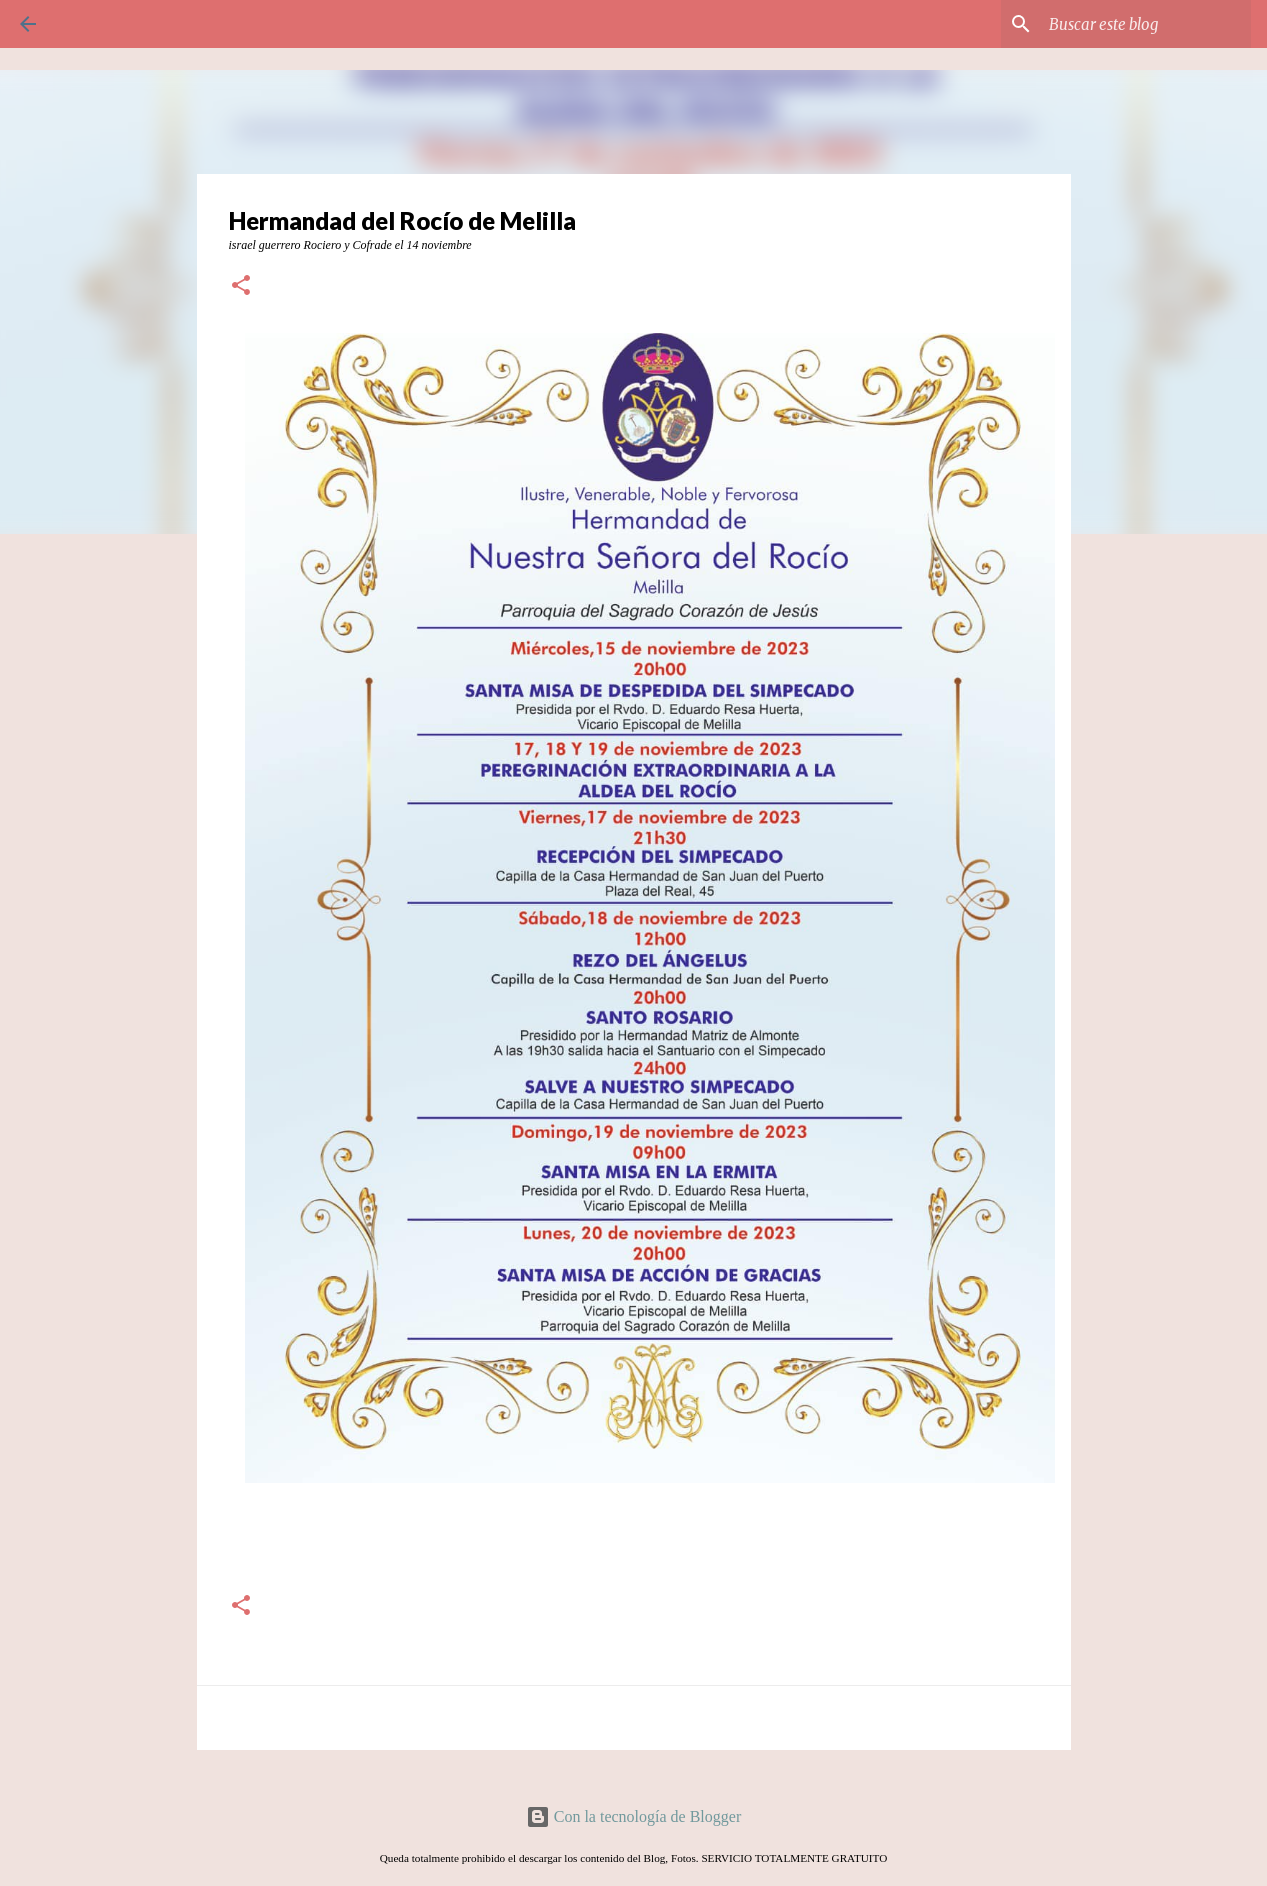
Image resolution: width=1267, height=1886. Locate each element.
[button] (241, 287)
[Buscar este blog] (1146, 24)
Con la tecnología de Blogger (634, 1816)
